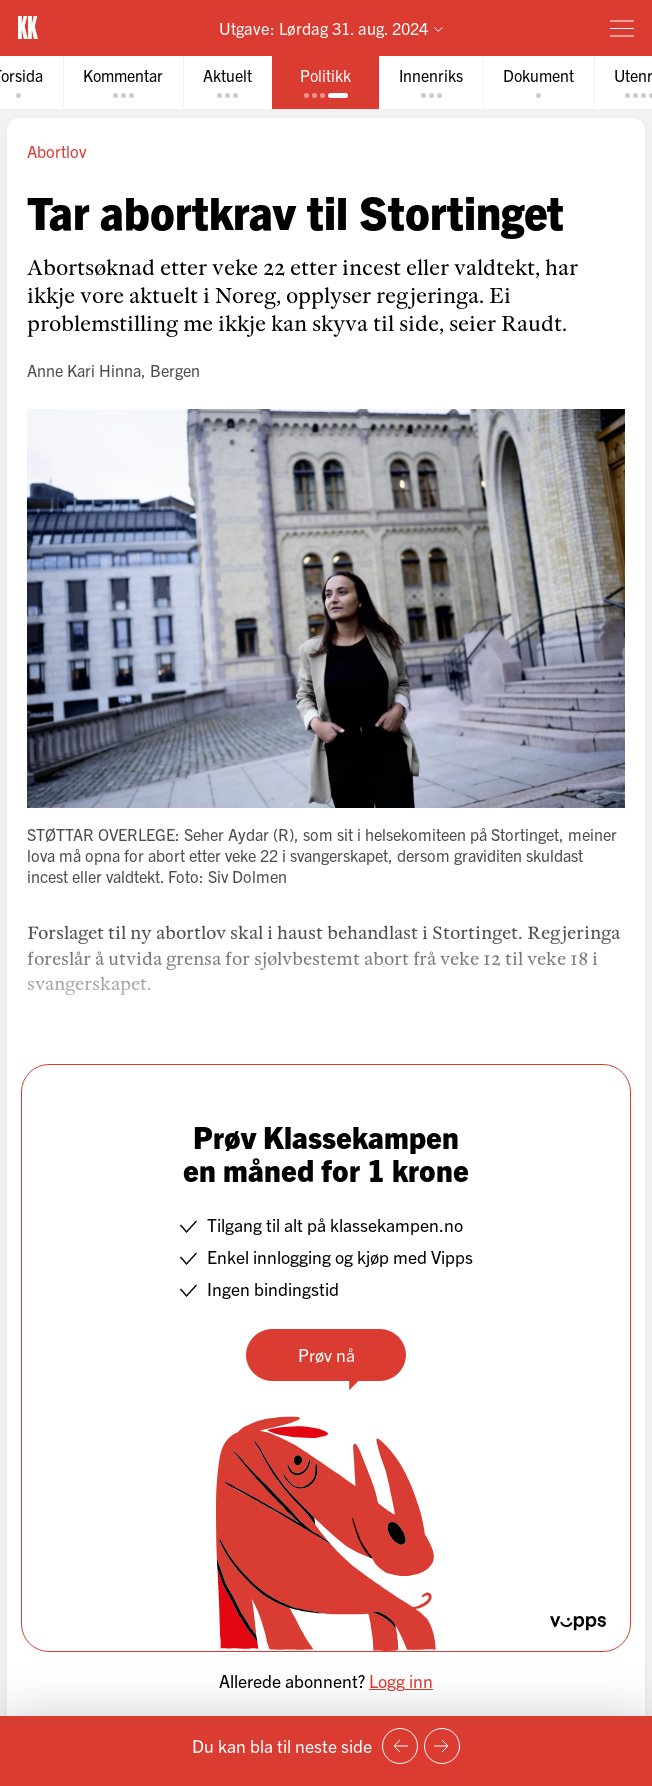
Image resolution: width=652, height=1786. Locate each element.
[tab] (123, 82)
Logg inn (401, 1680)
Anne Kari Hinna (84, 370)
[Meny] (622, 28)
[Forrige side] (400, 1746)
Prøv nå (326, 1354)
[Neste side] (442, 1746)
